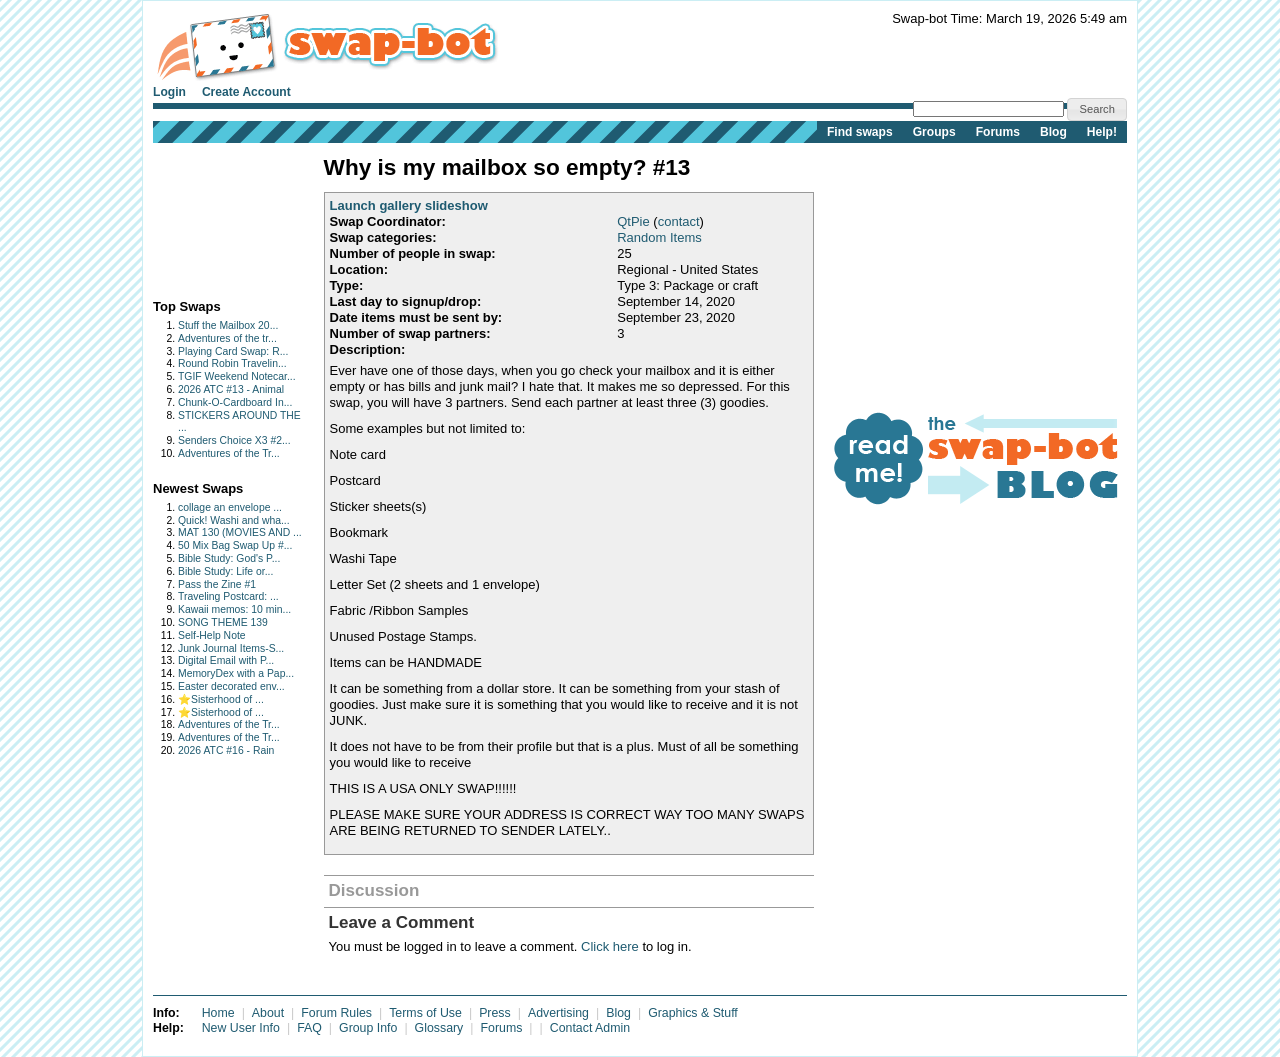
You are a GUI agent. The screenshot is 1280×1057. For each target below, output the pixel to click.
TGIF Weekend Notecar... (237, 376)
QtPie (633, 221)
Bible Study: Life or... (225, 571)
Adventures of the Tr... (229, 453)
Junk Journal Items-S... (231, 648)
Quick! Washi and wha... (234, 520)
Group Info (368, 1028)
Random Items (659, 237)
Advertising (558, 1013)
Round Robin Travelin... (232, 363)
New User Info (241, 1028)
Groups (934, 132)
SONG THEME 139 (223, 622)
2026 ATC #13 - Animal (231, 389)
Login (169, 92)
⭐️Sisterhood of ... (221, 699)
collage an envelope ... (230, 507)
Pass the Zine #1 (217, 584)
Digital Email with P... (226, 660)
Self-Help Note (212, 635)
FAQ (309, 1028)
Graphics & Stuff (693, 1013)
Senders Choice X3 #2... (234, 440)
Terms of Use (425, 1013)
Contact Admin (590, 1028)
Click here (610, 946)
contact (679, 221)
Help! (1102, 132)
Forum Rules (336, 1013)
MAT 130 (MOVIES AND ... (240, 532)
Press (495, 1013)
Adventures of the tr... (227, 338)
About (268, 1013)
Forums (998, 132)
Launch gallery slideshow (409, 205)
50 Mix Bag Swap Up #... (235, 545)
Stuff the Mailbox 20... (228, 325)
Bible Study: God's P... (229, 558)
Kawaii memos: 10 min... (234, 609)
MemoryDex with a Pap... (236, 673)
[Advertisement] (215, 216)
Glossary (439, 1028)
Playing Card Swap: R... (233, 351)
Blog (1053, 132)
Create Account (246, 92)
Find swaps (860, 132)
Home (218, 1013)
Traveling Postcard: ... (228, 596)
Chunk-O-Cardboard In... (235, 402)
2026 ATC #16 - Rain (226, 750)
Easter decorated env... (231, 686)
